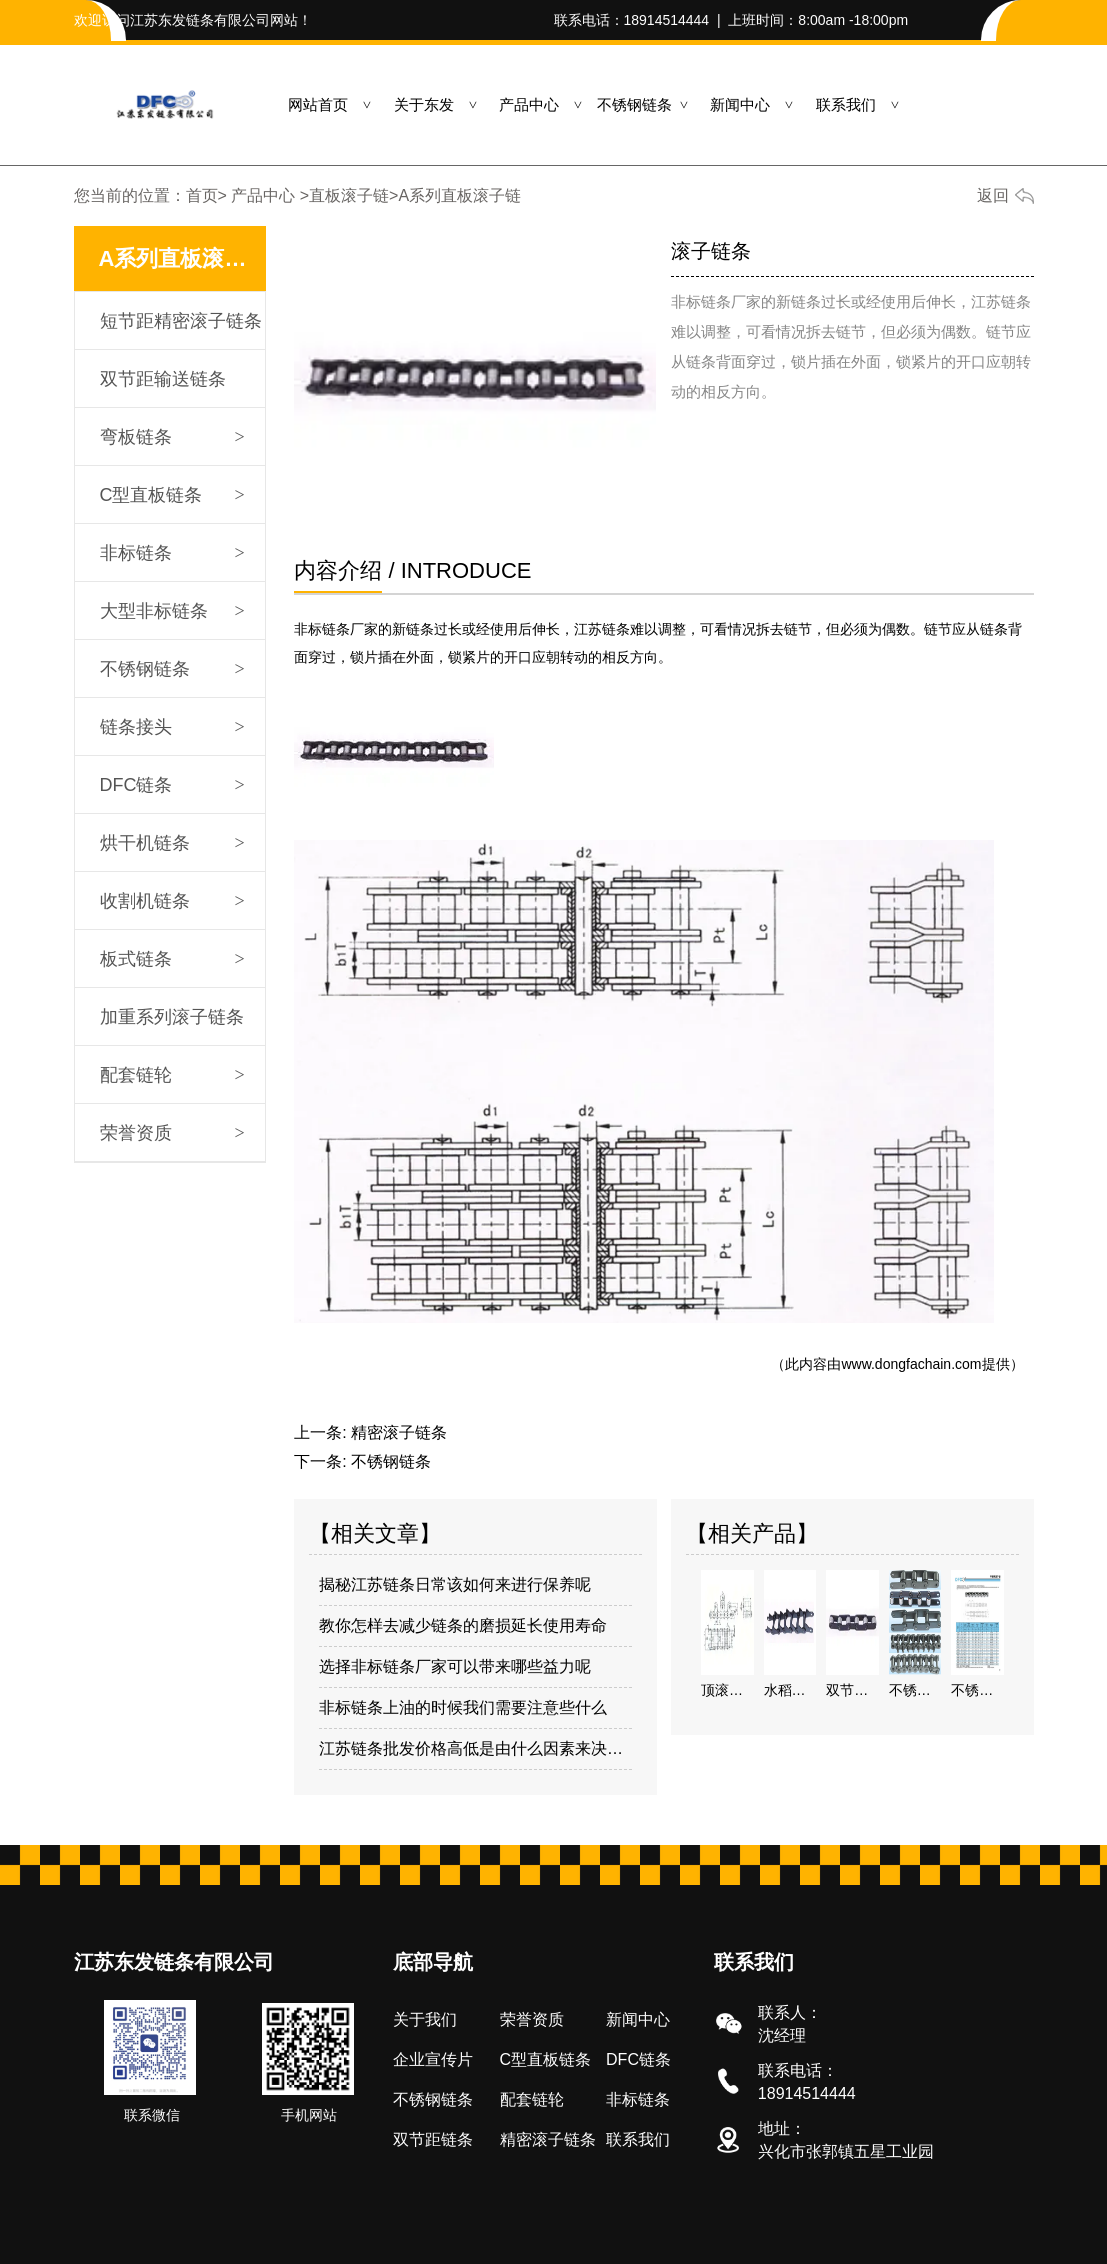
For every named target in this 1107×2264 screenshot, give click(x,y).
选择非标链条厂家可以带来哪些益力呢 (455, 1666)
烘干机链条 (145, 843)
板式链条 (136, 959)
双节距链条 (433, 2139)
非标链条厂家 (336, 629)
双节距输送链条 (163, 379)
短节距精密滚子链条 (181, 321)
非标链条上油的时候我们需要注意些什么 (463, 1707)
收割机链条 (145, 901)
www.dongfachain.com (911, 1364)
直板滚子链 (349, 195)
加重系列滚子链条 (172, 1017)
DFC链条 (136, 785)
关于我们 (425, 2019)
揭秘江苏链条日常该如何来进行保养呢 (455, 1584)
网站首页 (318, 104)
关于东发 (424, 104)
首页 (202, 195)
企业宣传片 (433, 2059)
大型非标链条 (154, 611)
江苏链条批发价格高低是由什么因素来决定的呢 (475, 1748)
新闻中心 (740, 104)
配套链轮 (136, 1075)
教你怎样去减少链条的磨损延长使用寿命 (463, 1625)
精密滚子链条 (399, 1432)
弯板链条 (136, 437)
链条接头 (136, 727)
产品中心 (529, 104)
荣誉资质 (136, 1133)
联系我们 (846, 104)
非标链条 (136, 553)
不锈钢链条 (634, 104)
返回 (993, 195)
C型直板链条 (151, 495)
